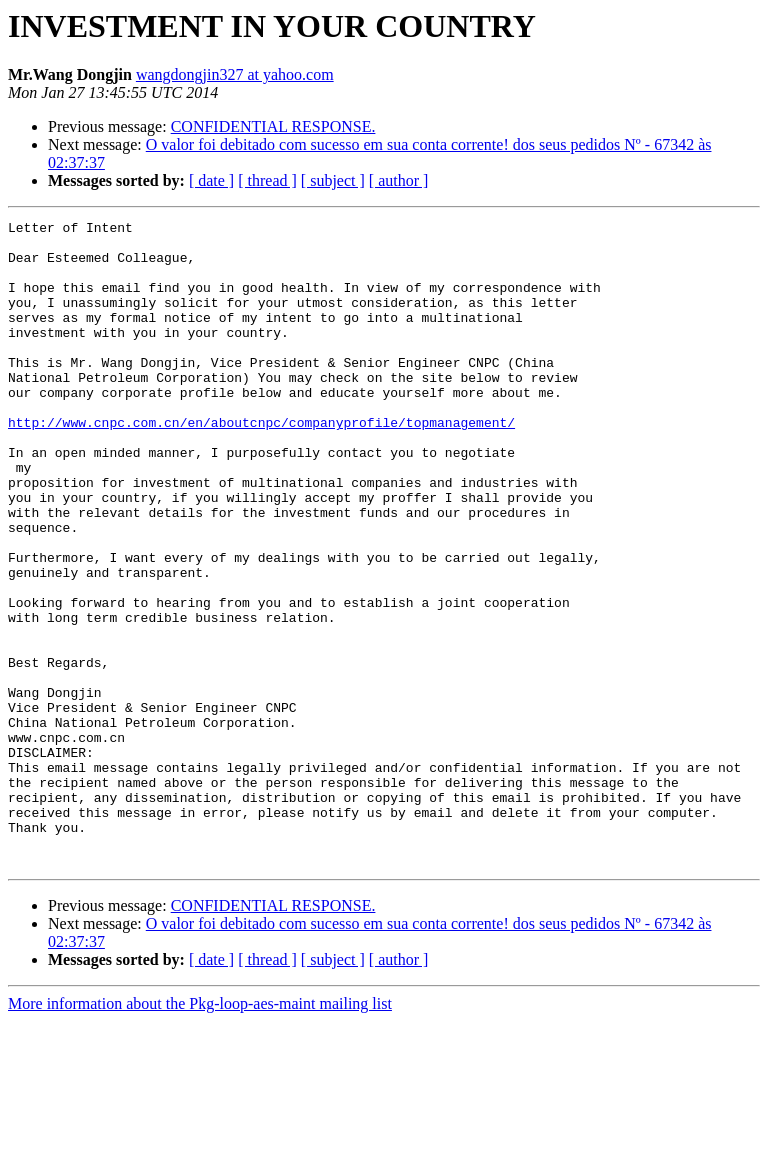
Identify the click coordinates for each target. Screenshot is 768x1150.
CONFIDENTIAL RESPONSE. (273, 126)
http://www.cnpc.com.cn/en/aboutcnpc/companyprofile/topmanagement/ (261, 464)
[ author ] (399, 180)
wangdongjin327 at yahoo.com (235, 74)
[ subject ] (333, 180)
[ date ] (211, 180)
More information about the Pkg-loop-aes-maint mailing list (200, 1132)
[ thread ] (267, 180)
